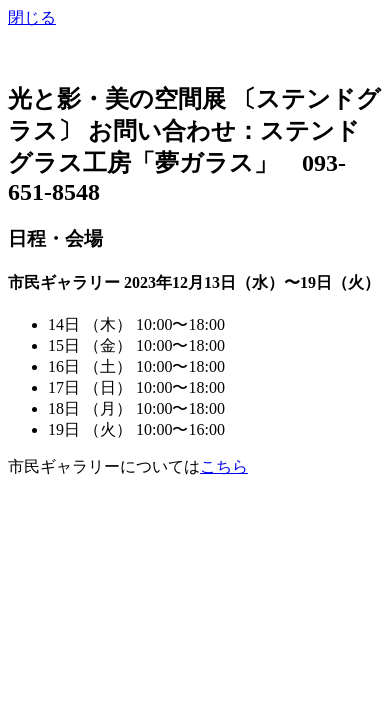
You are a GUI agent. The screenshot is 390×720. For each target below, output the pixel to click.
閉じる (32, 17)
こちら (224, 466)
